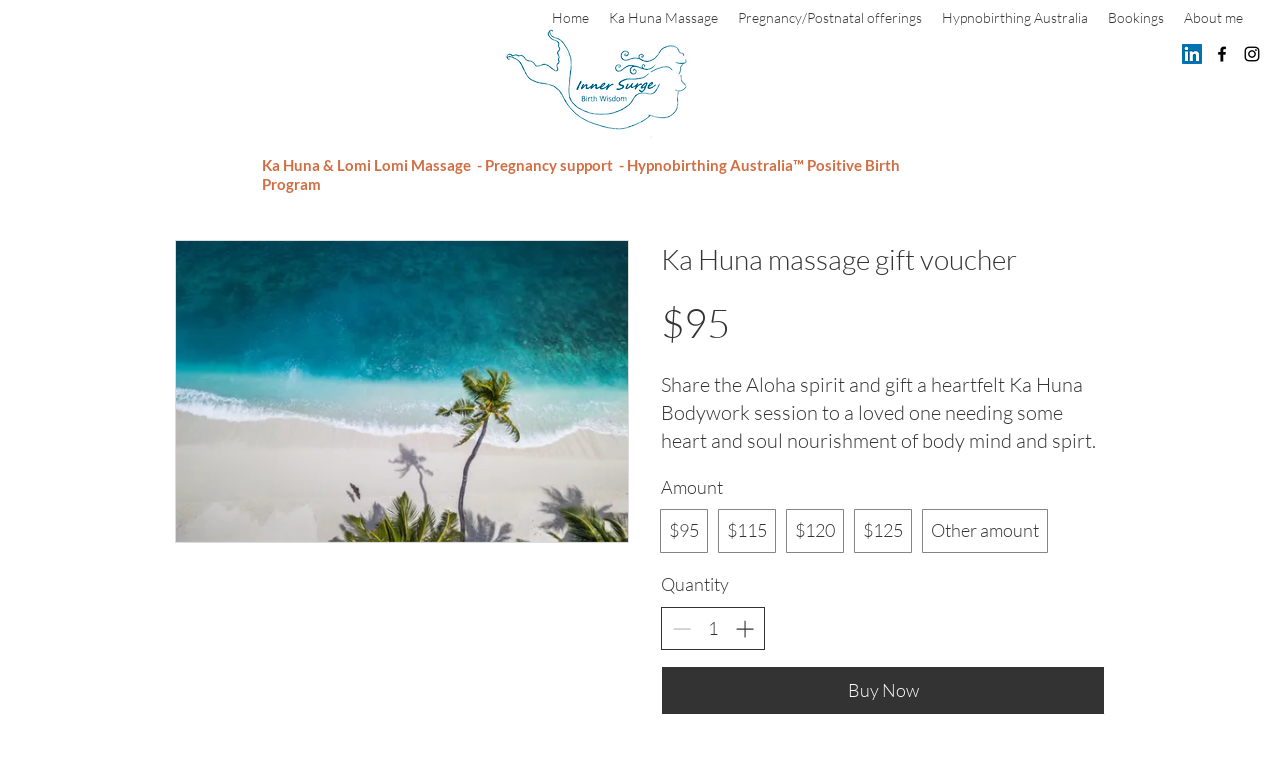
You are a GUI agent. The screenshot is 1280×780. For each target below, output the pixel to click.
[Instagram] (1252, 54)
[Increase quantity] (744, 628)
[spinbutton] (713, 628)
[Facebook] (1222, 54)
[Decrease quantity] (681, 628)
